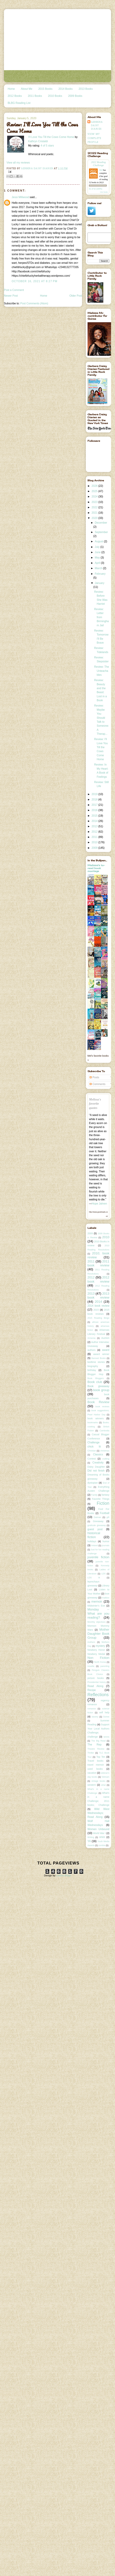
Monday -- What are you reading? (99, 1613)
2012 (95, 831)
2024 (95, 496)
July (97, 546)
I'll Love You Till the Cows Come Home (51, 136)
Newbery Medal (96, 1654)
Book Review (99, 1402)
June (98, 552)
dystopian (93, 1482)
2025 (95, 491)
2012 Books (15, 95)
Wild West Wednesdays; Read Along (99, 1813)
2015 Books (45, 88)
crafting (105, 1459)
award (105, 1349)
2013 (95, 826)
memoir (96, 1601)
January (99, 583)
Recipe (92, 1690)
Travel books (96, 1760)
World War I (99, 1833)
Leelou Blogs (63, 1875)
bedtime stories (96, 1362)
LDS (103, 1573)
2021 (95, 512)
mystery (100, 1645)
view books (104, 192)
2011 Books (35, 95)
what (103, 1785)
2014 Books (66, 88)
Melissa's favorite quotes (95, 1104)
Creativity (98, 1462)
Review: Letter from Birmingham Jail (101, 617)
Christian (92, 1451)
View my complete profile (94, 138)
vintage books (98, 1781)
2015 (95, 815)
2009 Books (75, 95)
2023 (95, 502)
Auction (105, 1338)
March (99, 568)
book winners (96, 1418)
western (92, 1784)
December (101, 522)
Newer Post (11, 295)
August (99, 541)
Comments (97, 1084)
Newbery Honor (96, 1649)
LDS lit (94, 1577)
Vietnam (105, 1777)
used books (95, 1768)
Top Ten (100, 1756)
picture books (96, 1678)
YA (89, 1841)
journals (105, 1545)
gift (107, 1517)
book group (101, 1390)
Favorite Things (100, 1499)
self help (104, 1712)
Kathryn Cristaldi (38, 141)
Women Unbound (99, 1829)
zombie (101, 1845)
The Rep (95, 1744)
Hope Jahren (99, 1203)
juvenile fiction (99, 1557)
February (100, 573)
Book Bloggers (96, 1378)
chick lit (94, 1446)
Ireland (94, 1545)
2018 (95, 799)
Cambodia (104, 1430)
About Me (26, 88)
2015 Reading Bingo (99, 1318)
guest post (95, 1529)
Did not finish (96, 1470)
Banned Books (98, 1358)
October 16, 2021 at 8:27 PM (34, 281)
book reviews (102, 1406)
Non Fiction (99, 1658)
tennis (106, 1737)
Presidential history (97, 1682)
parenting (104, 1666)
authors (92, 1350)
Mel (101, 170)
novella (91, 1666)
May (98, 557)
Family (94, 1495)
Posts (94, 1077)
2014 (95, 821)
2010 (95, 842)
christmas (104, 1451)
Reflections (98, 1694)
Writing (91, 1837)
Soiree (106, 1717)
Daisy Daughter (96, 1466)
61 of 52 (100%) (95, 189)
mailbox (105, 1598)
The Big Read (98, 1741)
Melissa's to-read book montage (96, 868)
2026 (95, 485)
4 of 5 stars (47, 145)
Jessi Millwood (20, 197)
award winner (101, 1354)
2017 (95, 804)
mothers (91, 1642)
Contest (92, 1458)
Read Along (95, 1686)
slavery (94, 1717)
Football (104, 1513)
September (101, 532)
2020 (95, 518)
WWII (102, 1837)
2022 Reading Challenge (98, 164)
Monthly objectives (97, 1622)
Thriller (91, 1753)
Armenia (91, 1338)
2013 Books (86, 88)
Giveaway (98, 1521)
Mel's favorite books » (98, 1057)
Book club (95, 1382)
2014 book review (99, 1305)
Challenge (94, 1442)
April (98, 562)
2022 (95, 507)
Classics (98, 1454)
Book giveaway (99, 1386)
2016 (95, 810)
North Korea (100, 1662)
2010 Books (55, 95)
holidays (92, 1541)
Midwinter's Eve (96, 1605)
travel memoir (96, 1764)
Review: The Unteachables (101, 670)
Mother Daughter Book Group (99, 1633)
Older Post (75, 295)
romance (92, 1708)
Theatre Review (96, 1749)
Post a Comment (14, 290)
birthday (92, 1370)
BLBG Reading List (19, 102)
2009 (95, 847)
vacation (92, 1772)
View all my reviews (18, 162)
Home (11, 88)
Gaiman (97, 1517)
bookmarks (93, 1422)
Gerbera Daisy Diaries (97, 125)
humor (105, 1541)
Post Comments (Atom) (34, 303)
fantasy (105, 1494)
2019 (95, 794)
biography (93, 1366)
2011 (95, 837)
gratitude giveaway (97, 1525)
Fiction (103, 1503)
